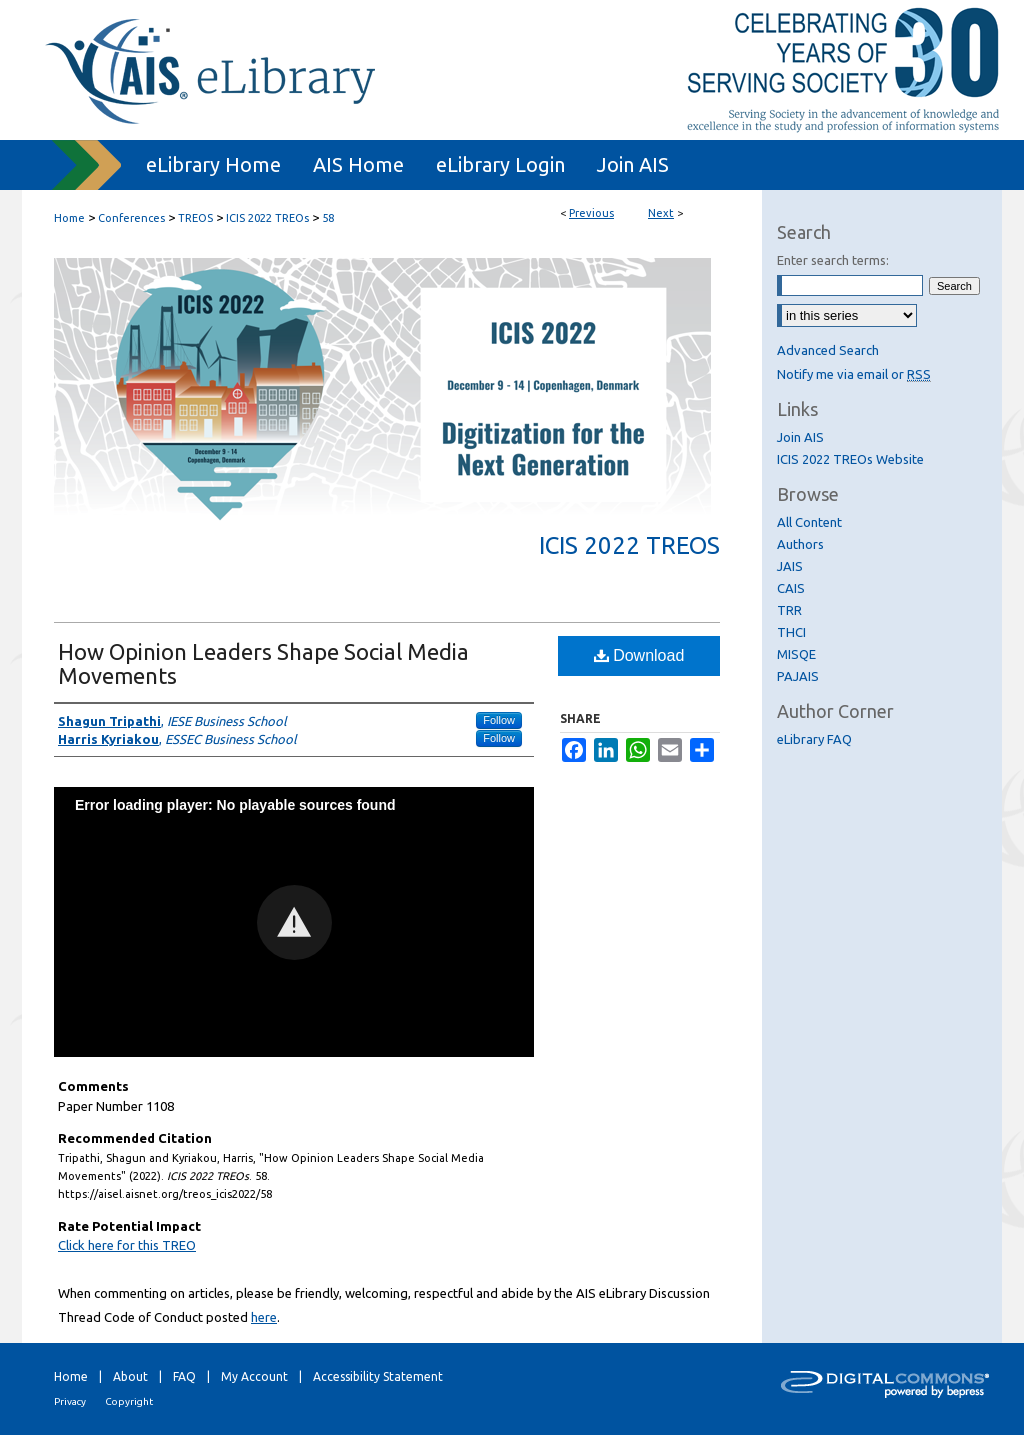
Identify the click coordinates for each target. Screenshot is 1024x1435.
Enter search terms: (833, 260)
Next (661, 213)
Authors (800, 544)
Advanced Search (828, 350)
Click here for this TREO (127, 1245)
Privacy (70, 1401)
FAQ (184, 1376)
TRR (789, 610)
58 (328, 218)
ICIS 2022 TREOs (267, 218)
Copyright (129, 1401)
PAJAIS (798, 676)
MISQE (796, 654)
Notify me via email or (854, 374)
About (130, 1376)
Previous (591, 213)
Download (639, 655)
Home (69, 218)
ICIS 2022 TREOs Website (850, 459)
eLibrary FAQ (814, 739)
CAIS (791, 588)
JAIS (790, 566)
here (264, 1317)
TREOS (195, 218)
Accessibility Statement (378, 1376)
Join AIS (800, 437)
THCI (791, 632)
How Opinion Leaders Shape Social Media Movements (263, 663)
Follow (499, 720)
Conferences (131, 218)
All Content (809, 522)
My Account (254, 1376)
